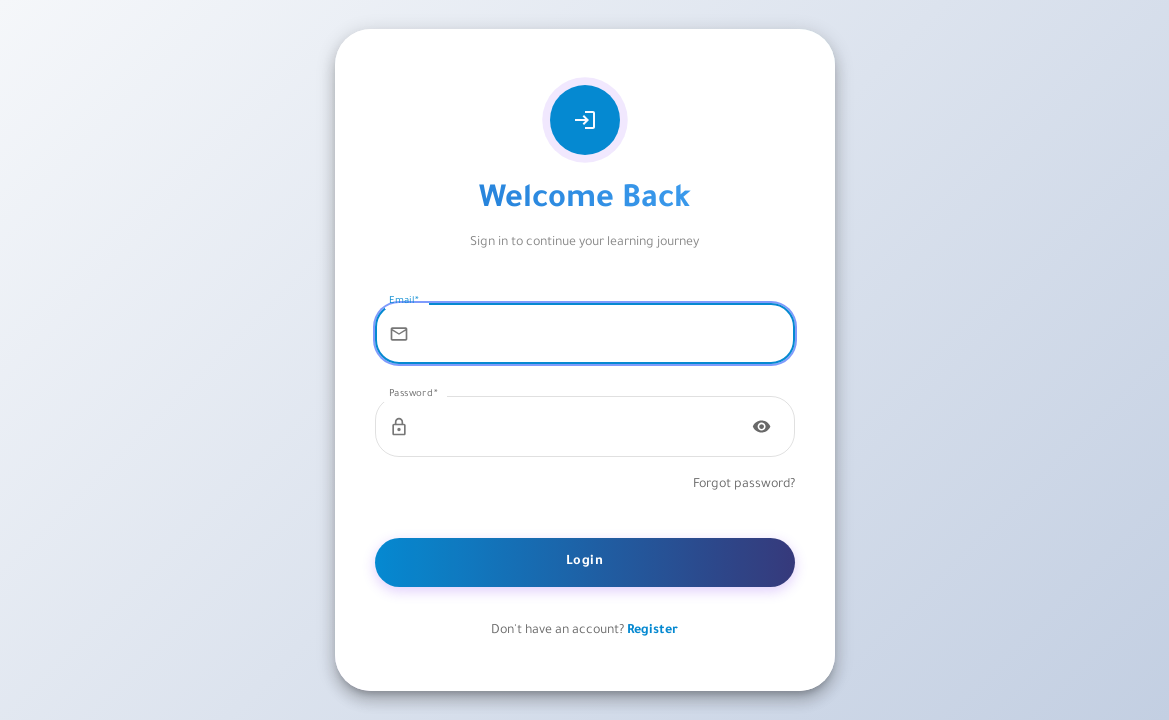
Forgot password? (744, 485)
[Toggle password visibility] (762, 427)
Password (413, 394)
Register (652, 631)
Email (404, 301)
